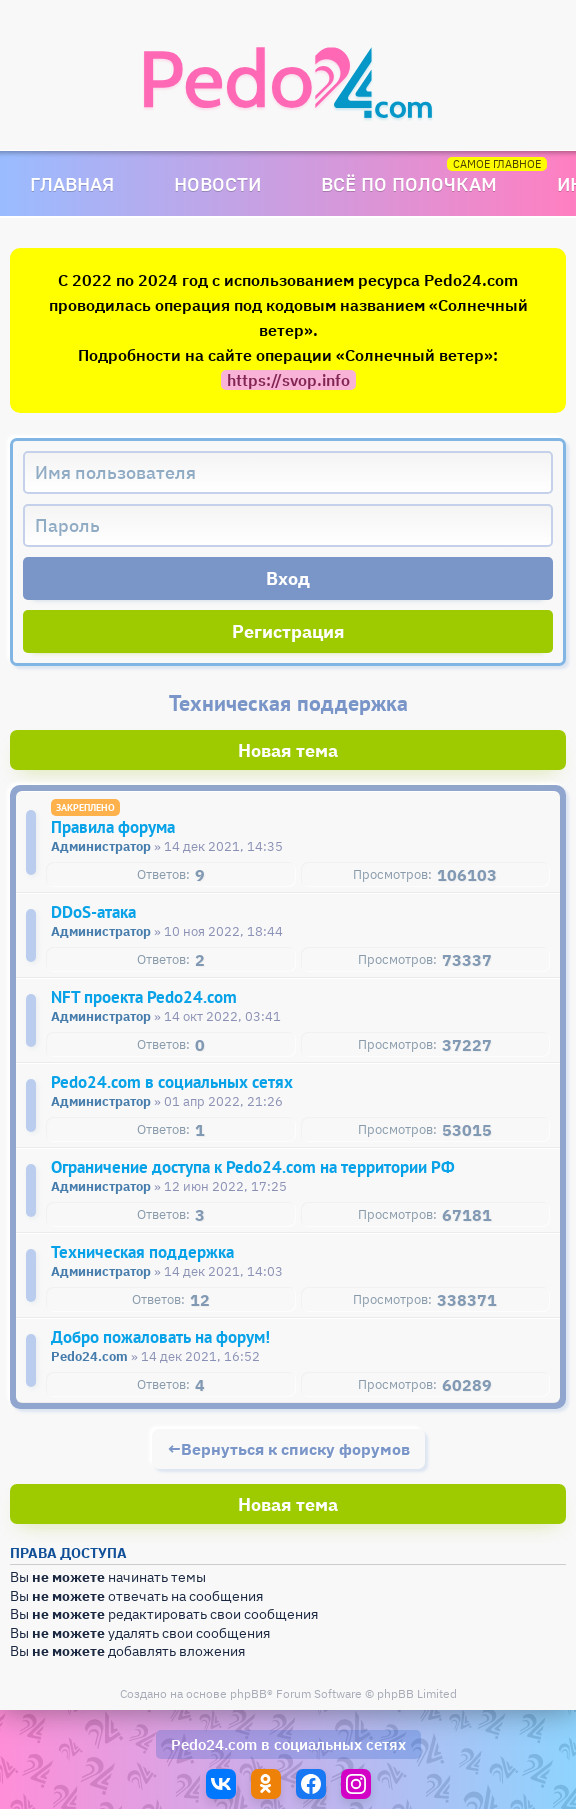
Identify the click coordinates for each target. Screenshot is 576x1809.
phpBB (248, 1693)
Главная (72, 183)
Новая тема (288, 750)
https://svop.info (288, 380)
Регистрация (288, 631)
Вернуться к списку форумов (295, 1449)
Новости (217, 183)
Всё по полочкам (409, 183)
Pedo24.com (214, 1744)
